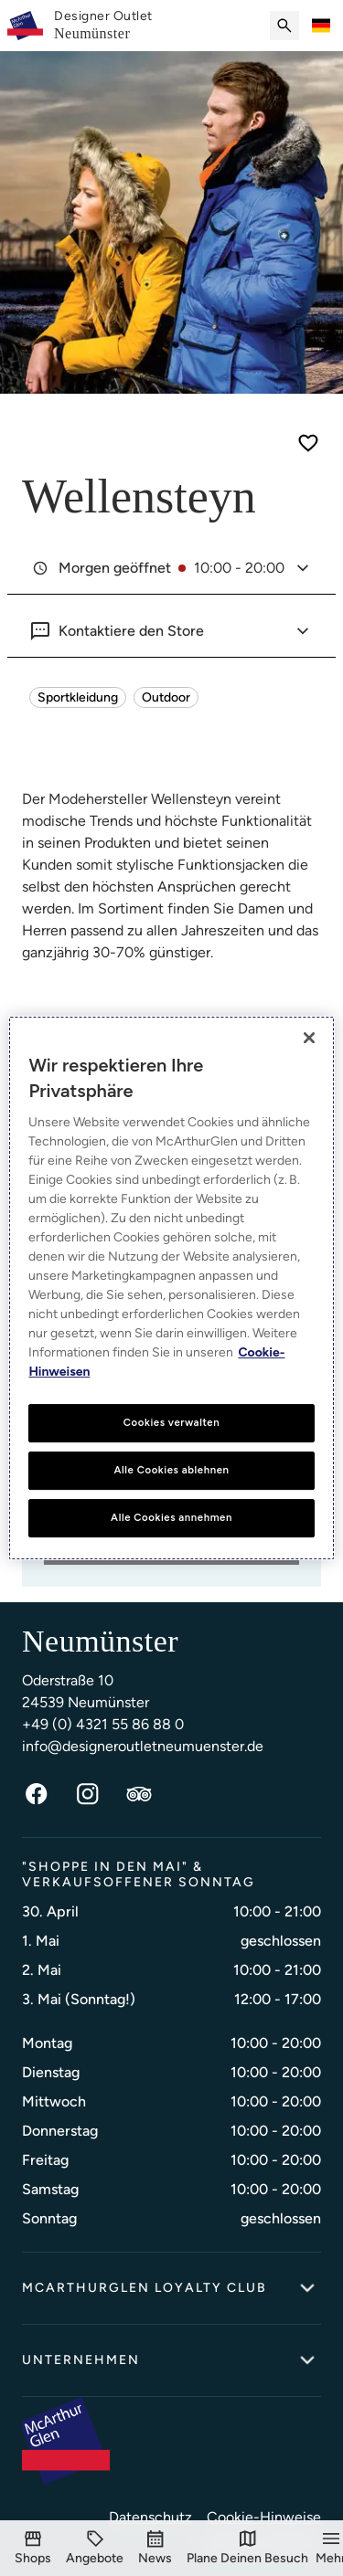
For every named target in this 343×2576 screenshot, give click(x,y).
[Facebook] (36, 1794)
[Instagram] (87, 1794)
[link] (103, 25)
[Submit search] (284, 25)
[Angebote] (94, 2548)
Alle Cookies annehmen (171, 1517)
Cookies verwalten (171, 1422)
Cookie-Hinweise (264, 2517)
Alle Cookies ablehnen (172, 1469)
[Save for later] (308, 443)
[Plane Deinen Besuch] (247, 2548)
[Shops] (33, 2548)
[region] (171, 1288)
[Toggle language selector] (321, 25)
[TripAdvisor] (139, 1794)
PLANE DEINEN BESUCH (171, 1561)
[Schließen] (309, 1038)
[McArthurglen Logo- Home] (25, 25)
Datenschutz (150, 2517)
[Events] (155, 2548)
